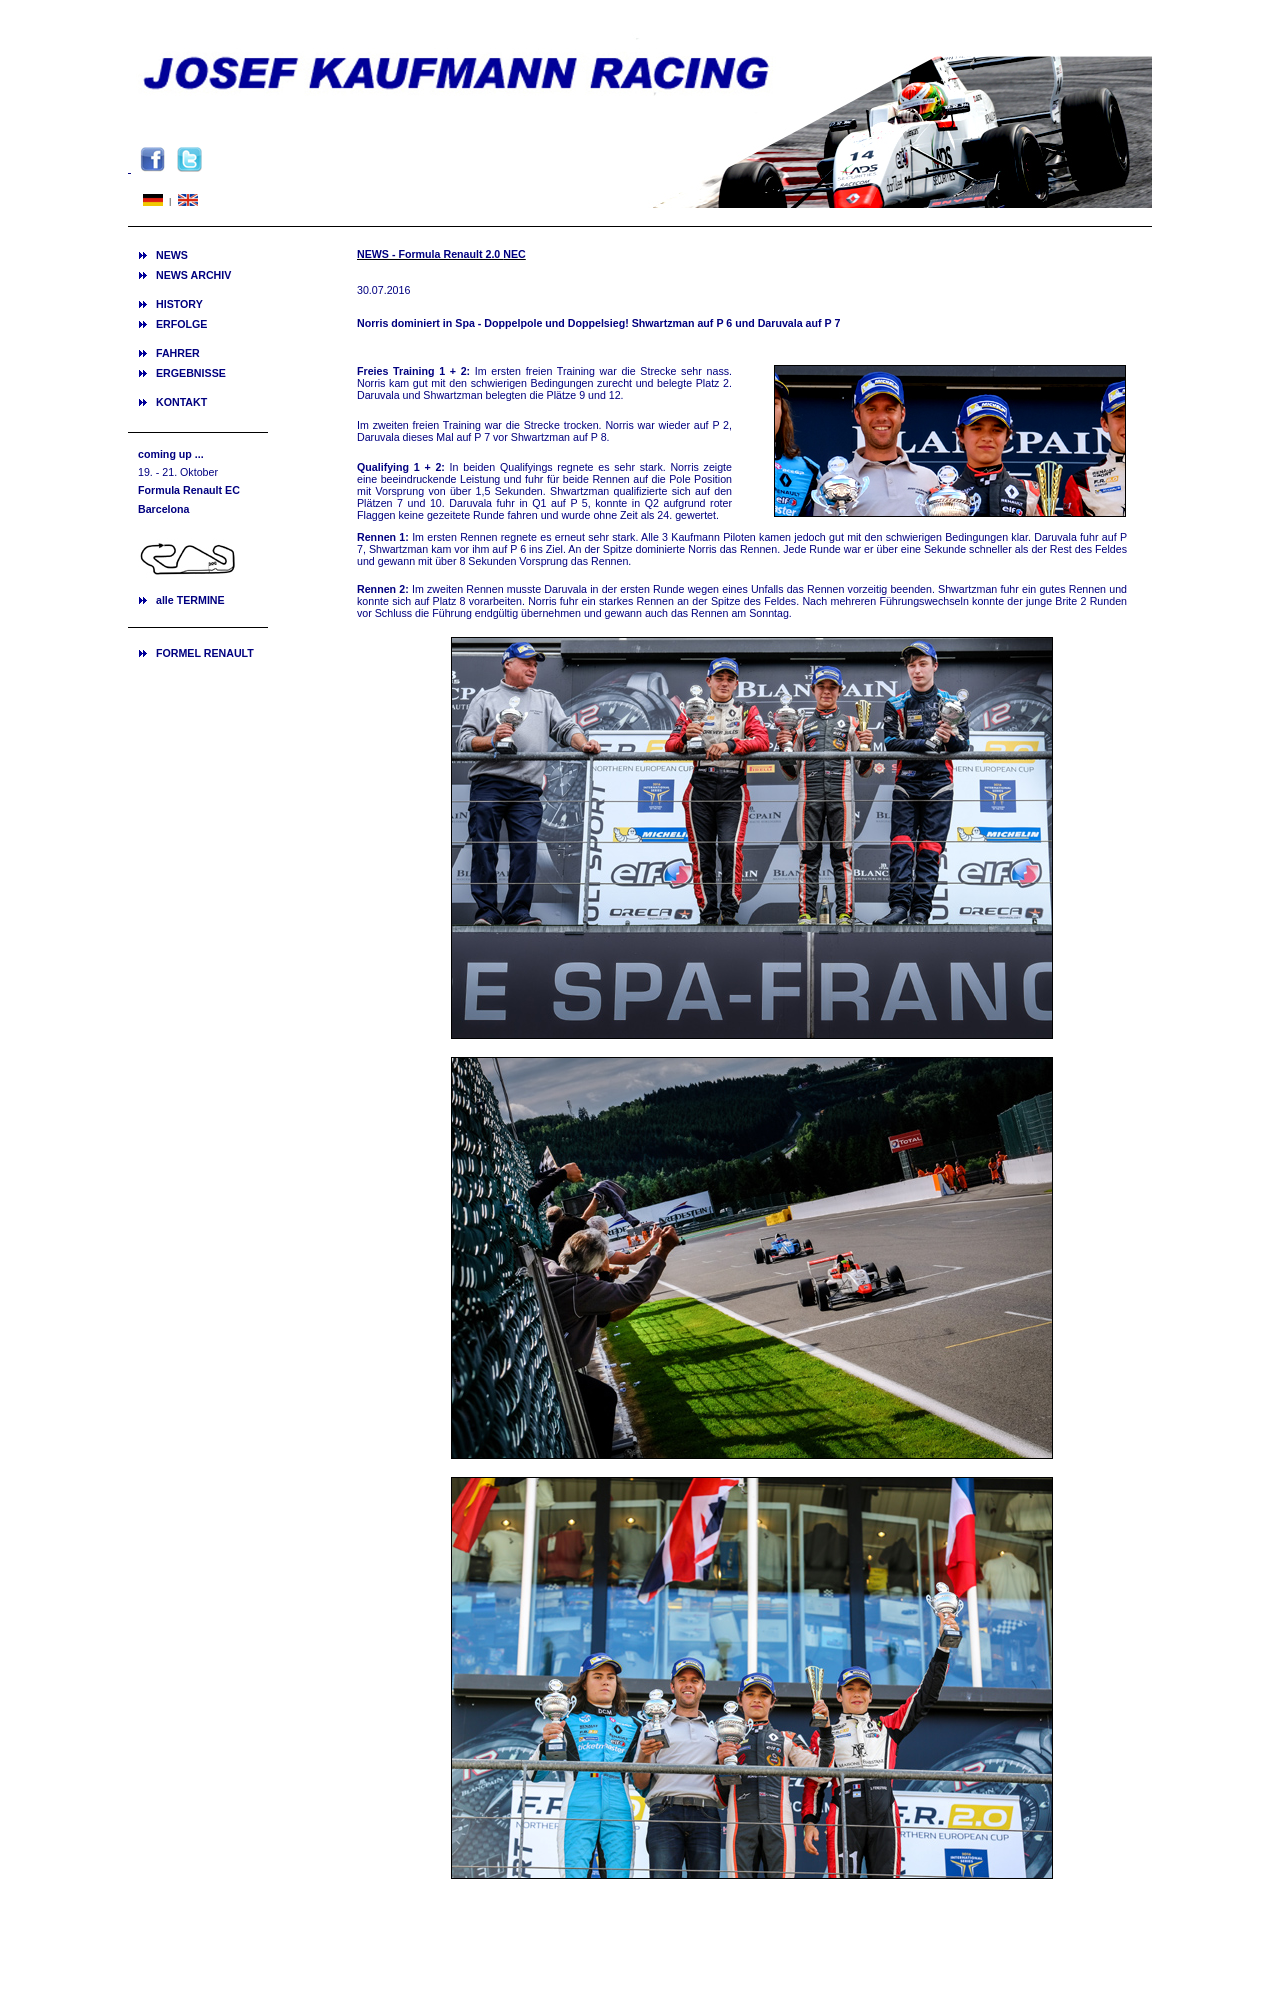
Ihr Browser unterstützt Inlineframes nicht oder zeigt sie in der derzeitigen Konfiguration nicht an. (198, 545)
